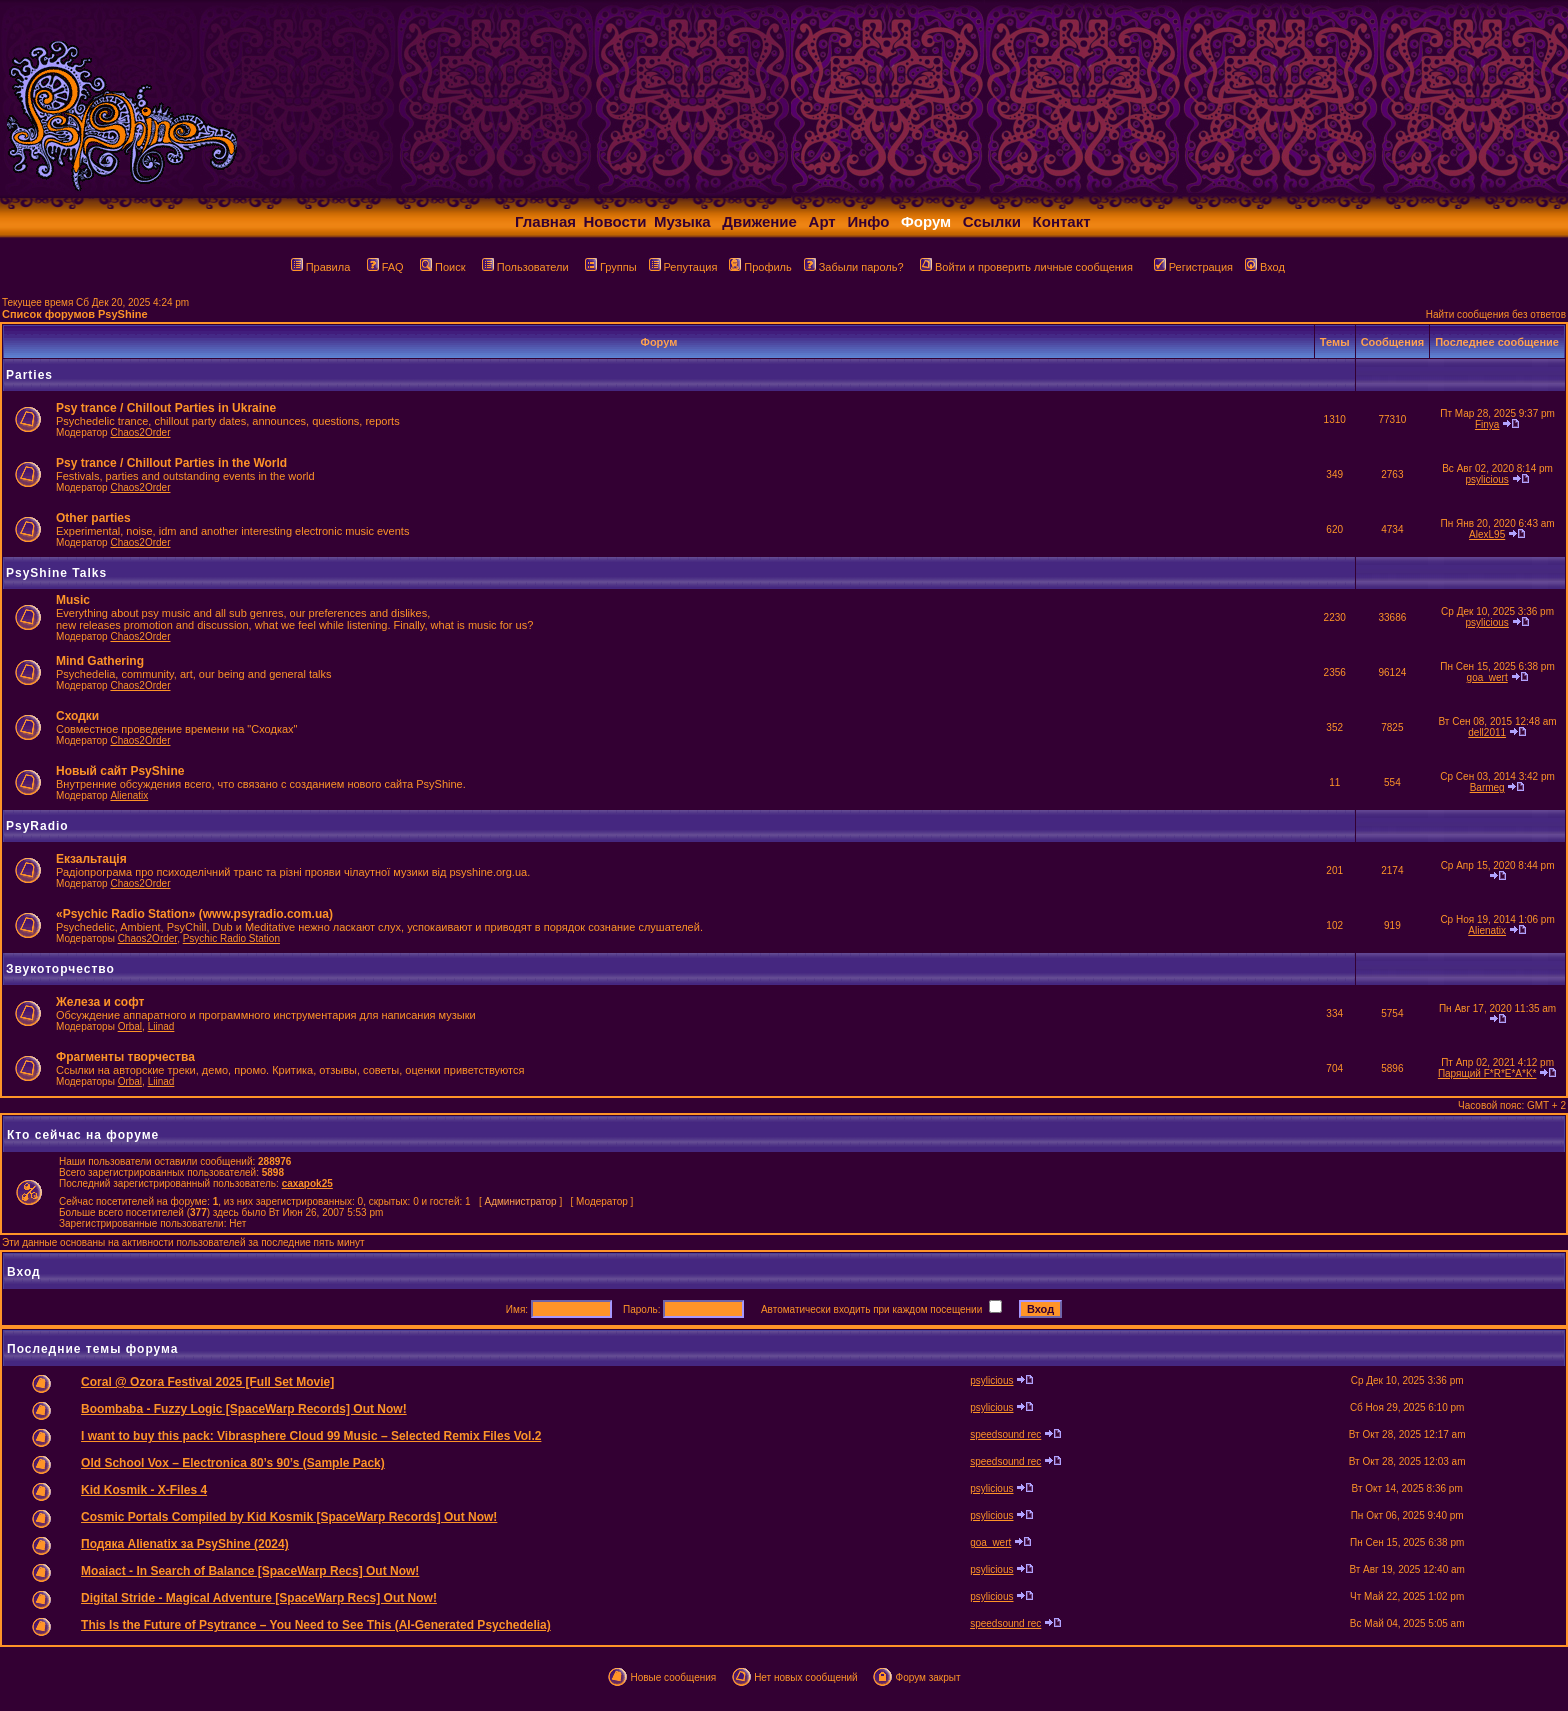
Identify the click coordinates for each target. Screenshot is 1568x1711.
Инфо (868, 221)
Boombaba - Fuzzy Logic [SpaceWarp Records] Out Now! (244, 1409)
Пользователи (525, 267)
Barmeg (1487, 787)
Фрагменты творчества (125, 1057)
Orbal (130, 1026)
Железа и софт (100, 1002)
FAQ (385, 267)
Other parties (93, 518)
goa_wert (1487, 677)
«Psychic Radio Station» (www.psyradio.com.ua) (194, 914)
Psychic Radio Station (231, 938)
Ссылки (992, 221)
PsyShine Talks (56, 573)
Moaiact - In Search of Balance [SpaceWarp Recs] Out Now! (250, 1571)
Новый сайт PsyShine (120, 771)
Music (73, 600)
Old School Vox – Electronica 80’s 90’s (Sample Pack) (233, 1463)
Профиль (760, 267)
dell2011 (1487, 732)
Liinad (161, 1026)
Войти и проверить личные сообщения (1026, 267)
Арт (822, 221)
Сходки (77, 716)
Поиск (442, 267)
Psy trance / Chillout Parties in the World (171, 463)
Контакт (1062, 221)
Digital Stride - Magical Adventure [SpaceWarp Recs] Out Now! (259, 1598)
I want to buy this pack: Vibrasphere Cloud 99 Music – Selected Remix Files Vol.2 (311, 1436)
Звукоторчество (60, 969)
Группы (611, 267)
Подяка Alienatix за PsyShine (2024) (185, 1544)
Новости (615, 221)
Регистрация (1193, 267)
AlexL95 (1487, 534)
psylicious (1486, 479)
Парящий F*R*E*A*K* (1487, 1073)
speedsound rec (1005, 1434)
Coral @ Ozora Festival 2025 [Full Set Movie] (207, 1382)
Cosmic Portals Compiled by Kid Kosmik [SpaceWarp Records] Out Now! (289, 1517)
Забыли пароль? (854, 267)
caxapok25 (307, 1183)
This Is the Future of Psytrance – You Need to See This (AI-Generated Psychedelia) (316, 1625)
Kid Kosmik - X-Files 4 (144, 1490)
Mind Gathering (100, 661)
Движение (759, 221)
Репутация (683, 267)
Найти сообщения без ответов (1496, 314)
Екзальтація (91, 859)
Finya (1487, 424)
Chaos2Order (140, 432)
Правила (321, 267)
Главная (545, 221)
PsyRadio (37, 826)
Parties (29, 375)
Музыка (682, 221)
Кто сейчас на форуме (83, 1135)
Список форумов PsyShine (75, 314)
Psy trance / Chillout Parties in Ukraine (166, 408)
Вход (1265, 267)
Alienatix (129, 795)
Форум (926, 221)
